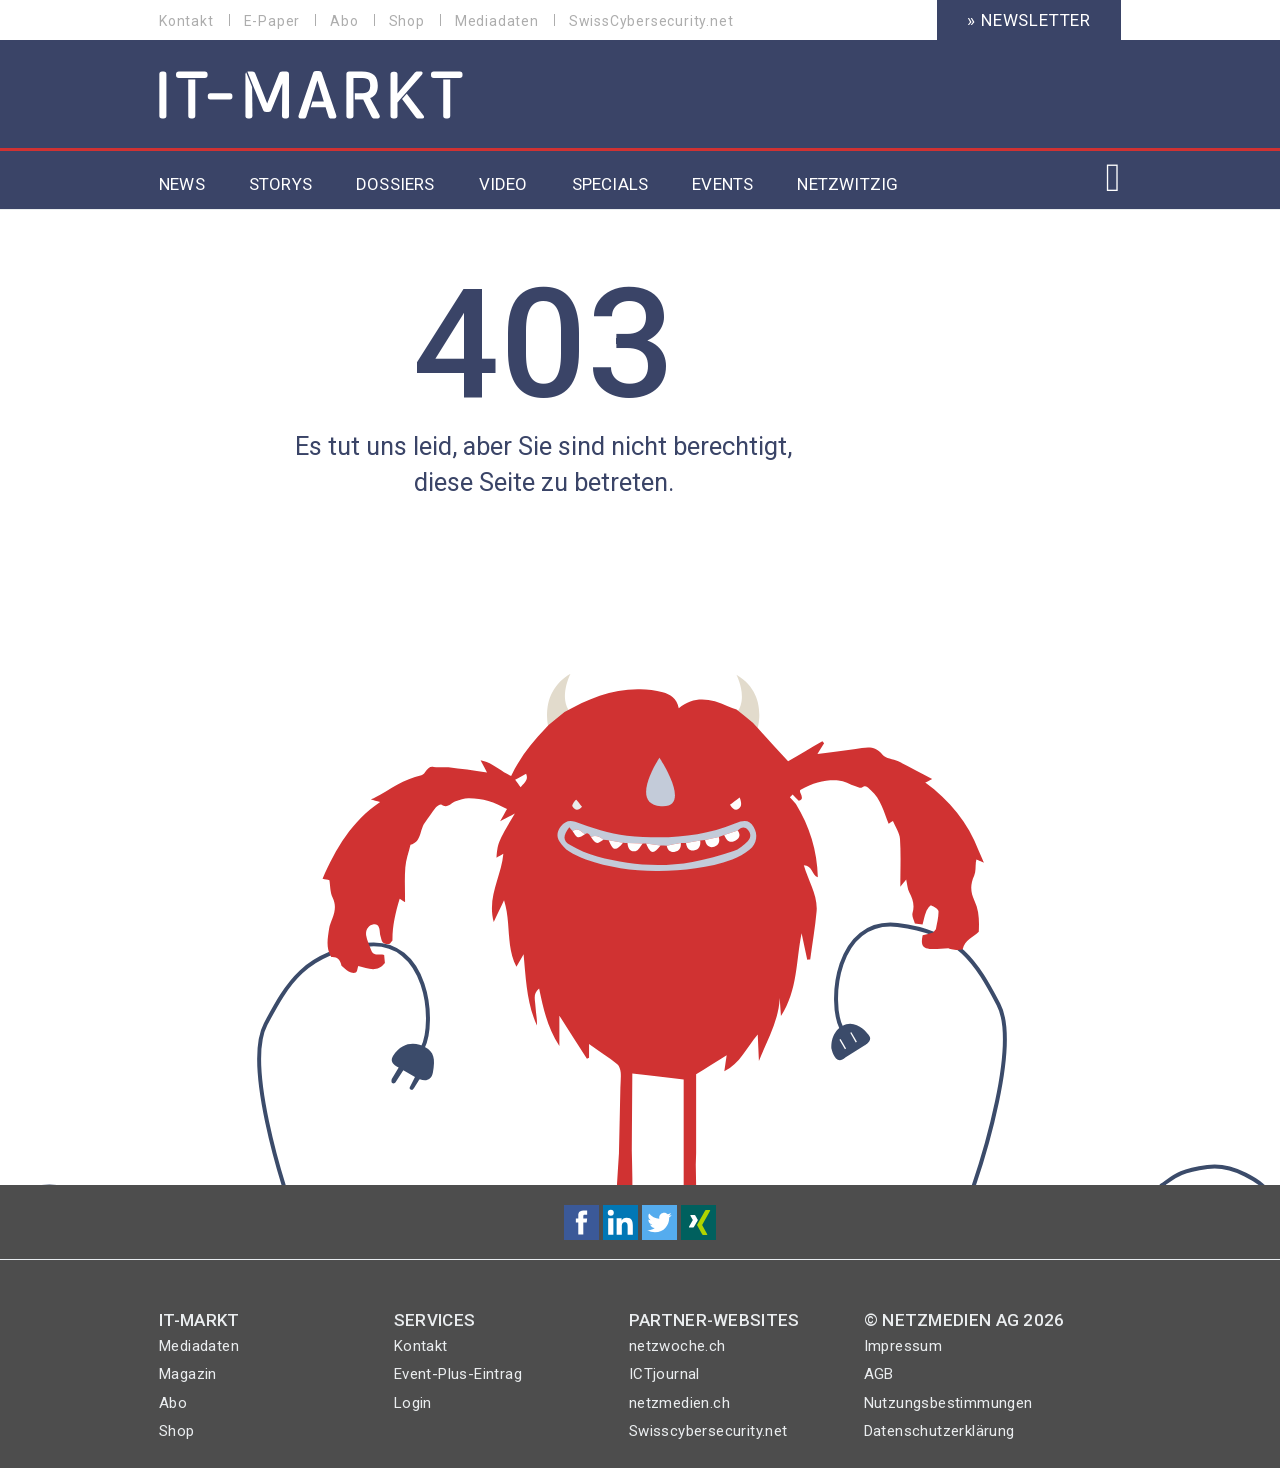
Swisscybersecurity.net (708, 1431)
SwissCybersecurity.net (651, 21)
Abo (344, 21)
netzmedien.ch (679, 1403)
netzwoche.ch (677, 1346)
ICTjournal (664, 1374)
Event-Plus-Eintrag (458, 1374)
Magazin (188, 1374)
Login (413, 1403)
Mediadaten (497, 21)
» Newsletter (1029, 20)
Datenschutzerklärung (939, 1431)
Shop (407, 21)
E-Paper (272, 21)
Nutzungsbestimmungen (948, 1403)
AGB (879, 1374)
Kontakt (186, 21)
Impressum (903, 1346)
